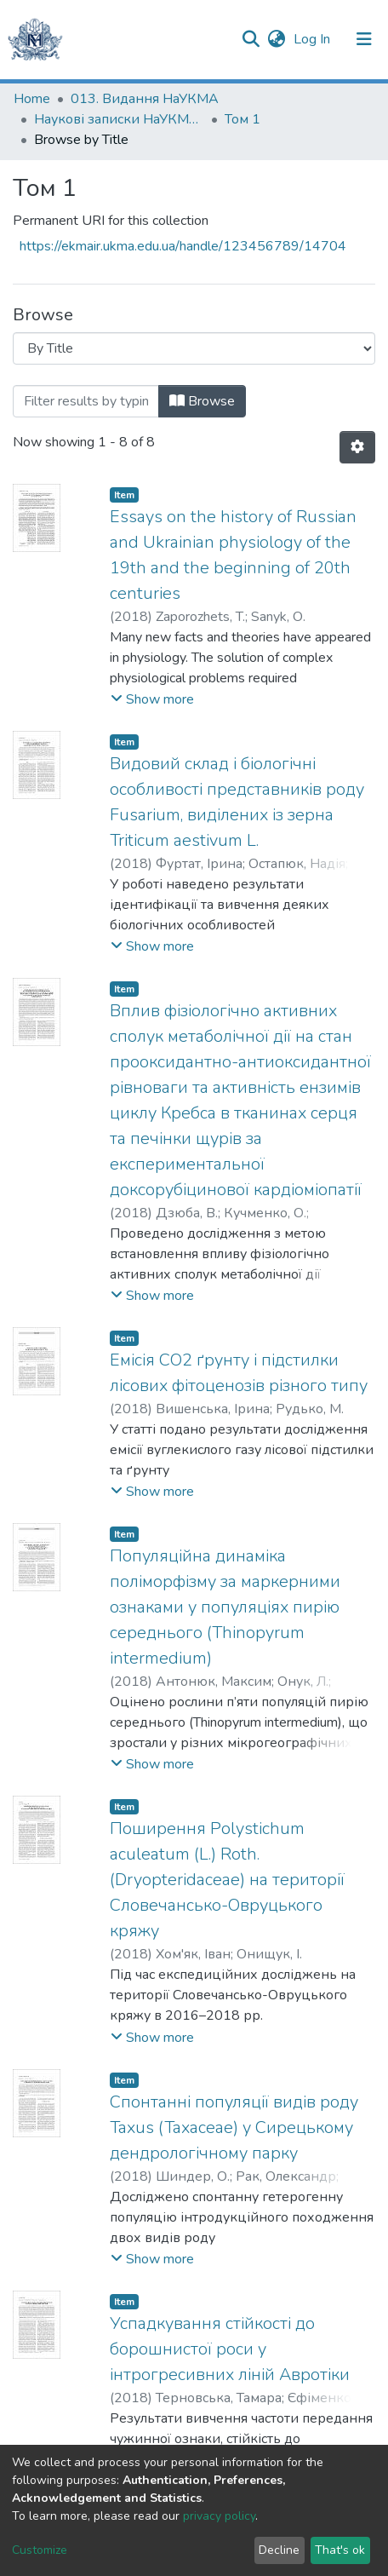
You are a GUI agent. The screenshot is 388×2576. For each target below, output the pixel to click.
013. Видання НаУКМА (145, 98)
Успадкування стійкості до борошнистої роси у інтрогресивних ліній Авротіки (230, 2349)
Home (32, 98)
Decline (279, 2550)
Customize (39, 2550)
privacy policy (219, 2516)
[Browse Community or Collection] (194, 348)
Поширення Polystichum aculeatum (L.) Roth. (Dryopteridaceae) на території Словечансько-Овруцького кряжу (227, 1879)
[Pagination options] (357, 447)
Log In (314, 39)
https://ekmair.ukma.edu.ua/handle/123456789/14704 (183, 246)
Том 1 (242, 119)
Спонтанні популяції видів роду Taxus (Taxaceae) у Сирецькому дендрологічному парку (234, 2127)
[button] (276, 39)
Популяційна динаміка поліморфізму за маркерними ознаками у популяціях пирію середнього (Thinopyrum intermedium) (225, 1607)
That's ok (340, 2550)
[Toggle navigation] (364, 39)
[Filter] (86, 401)
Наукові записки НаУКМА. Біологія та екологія (119, 119)
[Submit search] (250, 39)
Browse (202, 401)
